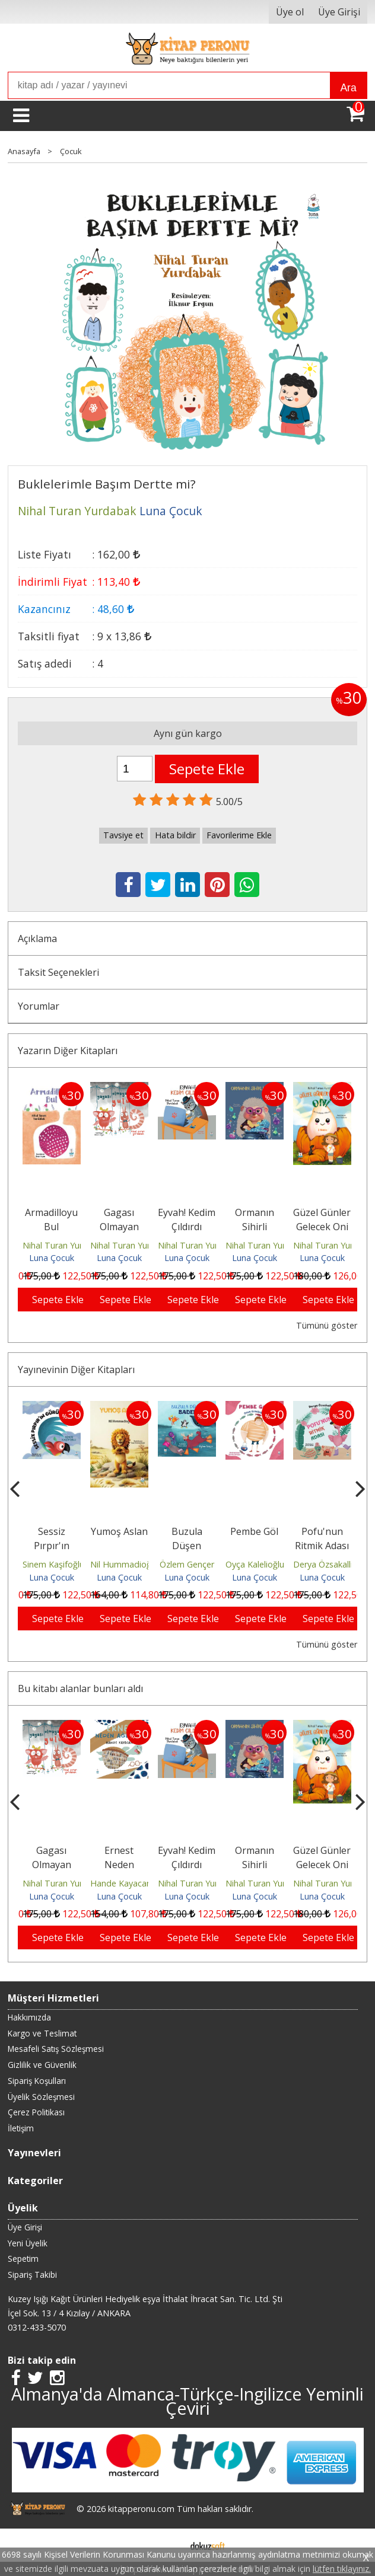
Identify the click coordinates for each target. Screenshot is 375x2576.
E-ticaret (169, 2545)
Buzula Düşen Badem (254, 1545)
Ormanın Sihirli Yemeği (254, 1226)
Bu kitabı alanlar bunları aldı (80, 1688)
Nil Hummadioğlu (191, 1564)
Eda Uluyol (51, 1564)
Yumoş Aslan (186, 1531)
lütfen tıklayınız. (342, 2568)
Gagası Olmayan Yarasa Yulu (119, 1226)
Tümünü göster (326, 1325)
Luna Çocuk (51, 1257)
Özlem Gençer (254, 1564)
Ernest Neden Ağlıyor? (186, 1864)
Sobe (51, 1531)
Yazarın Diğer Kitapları (67, 1050)
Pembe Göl (322, 1531)
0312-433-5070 (37, 2327)
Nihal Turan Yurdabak (65, 1245)
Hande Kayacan (188, 1883)
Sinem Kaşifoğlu (121, 1564)
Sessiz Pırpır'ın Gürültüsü (119, 1545)
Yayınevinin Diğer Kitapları (76, 1369)
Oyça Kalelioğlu (322, 1564)
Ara (348, 88)
